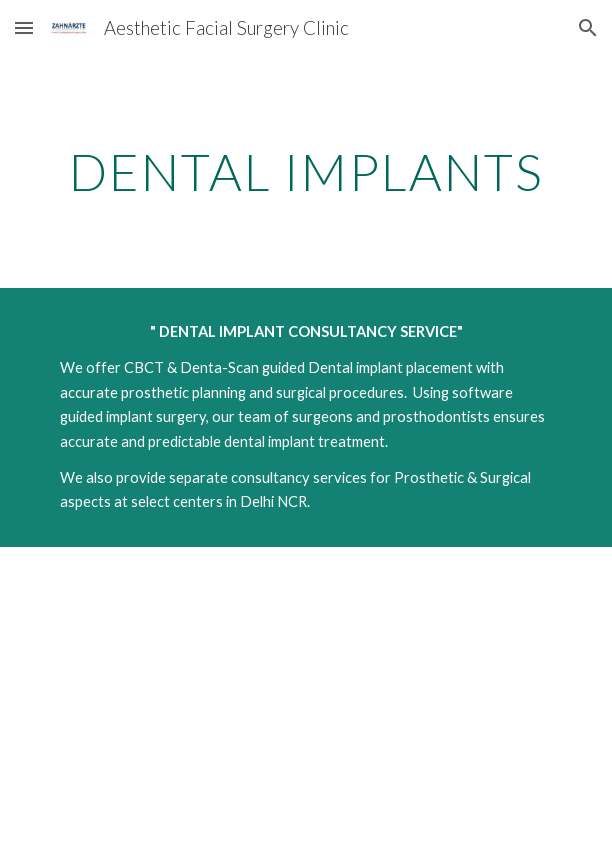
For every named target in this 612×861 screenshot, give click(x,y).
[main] (305, 172)
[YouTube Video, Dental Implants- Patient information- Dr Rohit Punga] (305, 704)
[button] (24, 27)
